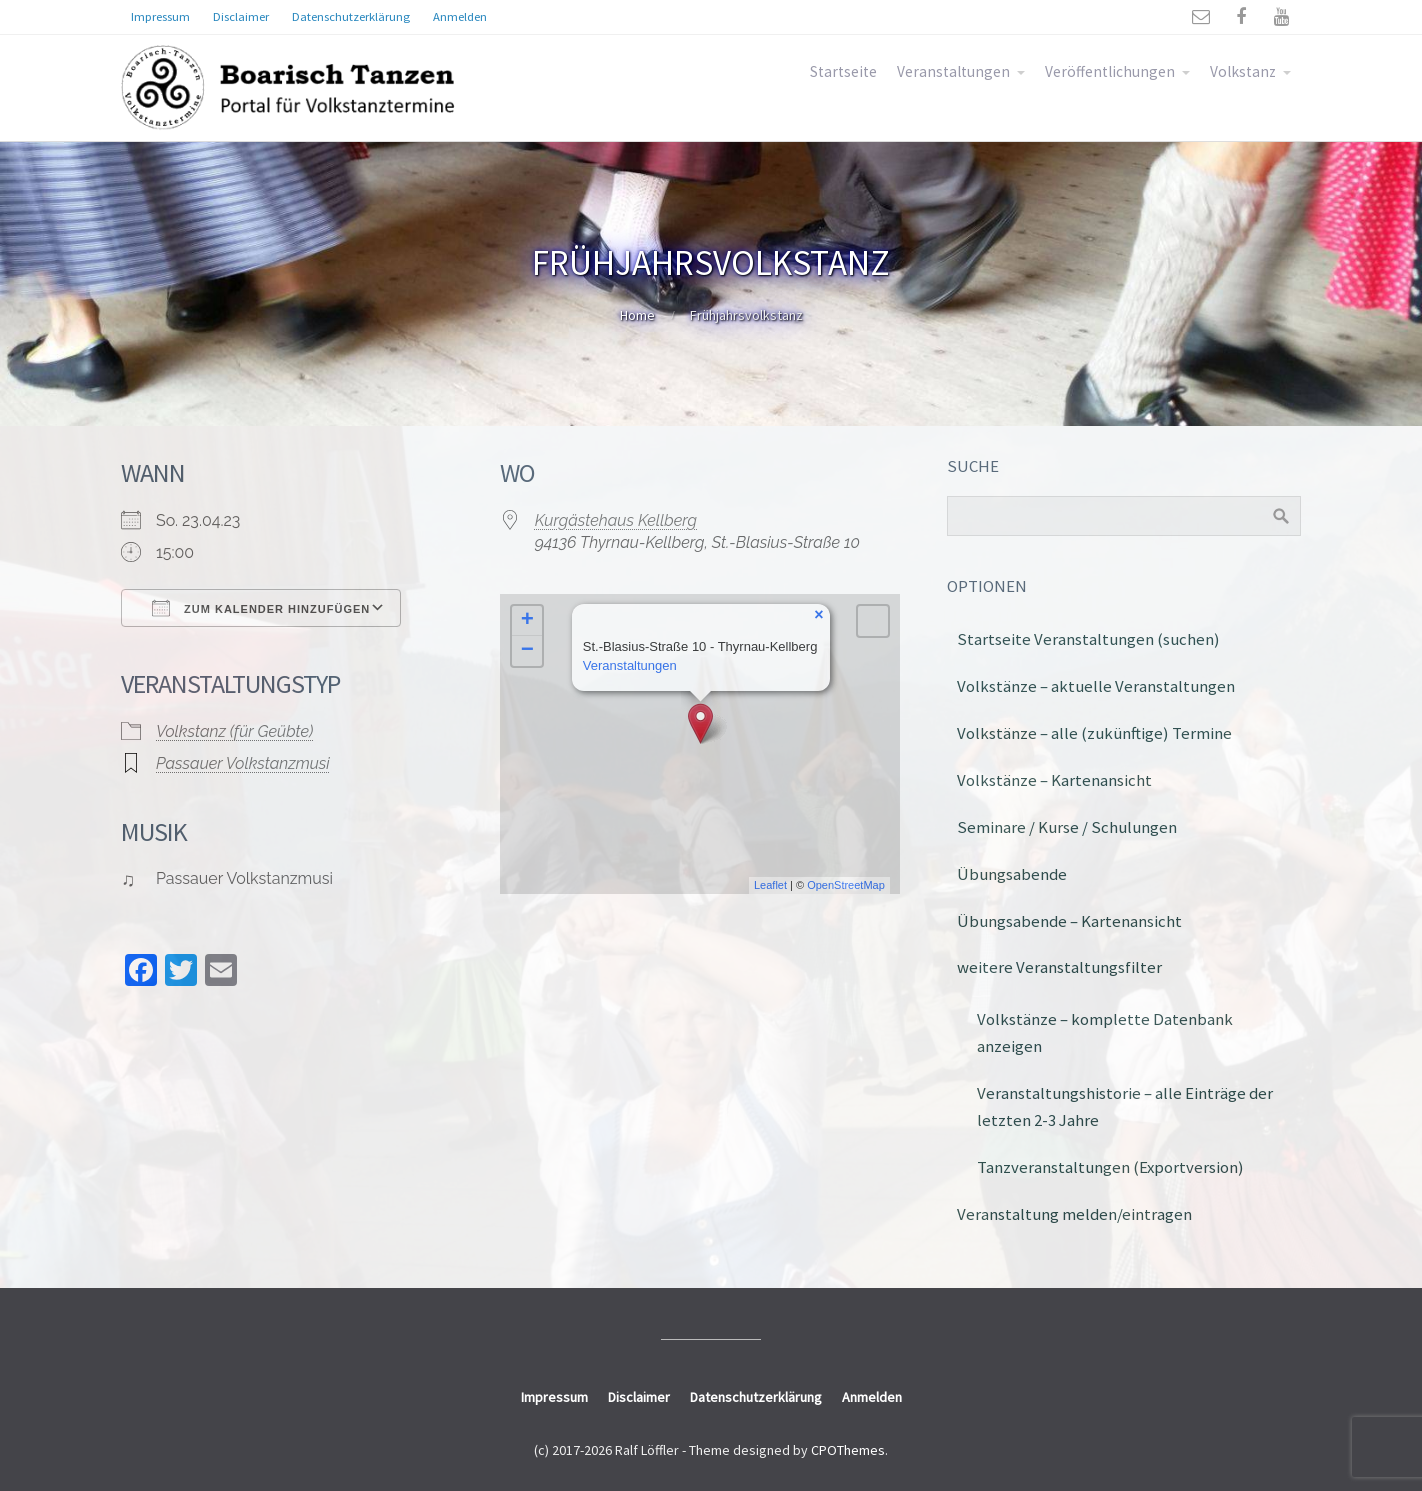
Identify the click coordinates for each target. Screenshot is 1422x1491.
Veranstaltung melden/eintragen (1074, 1214)
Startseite (843, 71)
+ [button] (527, 621)
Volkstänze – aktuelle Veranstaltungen (1096, 686)
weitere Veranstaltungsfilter (1059, 967)
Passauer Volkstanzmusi (243, 763)
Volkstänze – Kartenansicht (1054, 780)
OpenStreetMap (846, 885)
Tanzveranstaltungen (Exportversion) (1110, 1167)
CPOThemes (848, 1450)
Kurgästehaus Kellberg (616, 520)
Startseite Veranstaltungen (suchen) (1088, 639)
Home (637, 315)
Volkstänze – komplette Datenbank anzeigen (1105, 1032)
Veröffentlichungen (1110, 71)
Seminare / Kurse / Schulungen (1067, 827)
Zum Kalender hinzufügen (261, 608)
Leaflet (770, 885)
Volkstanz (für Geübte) (234, 731)
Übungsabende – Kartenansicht (1069, 921)
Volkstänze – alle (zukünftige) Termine (1094, 733)
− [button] (527, 651)
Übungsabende (1012, 874)
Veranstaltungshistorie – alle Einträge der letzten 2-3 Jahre (1125, 1106)
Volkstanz (1243, 71)
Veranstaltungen (953, 71)
